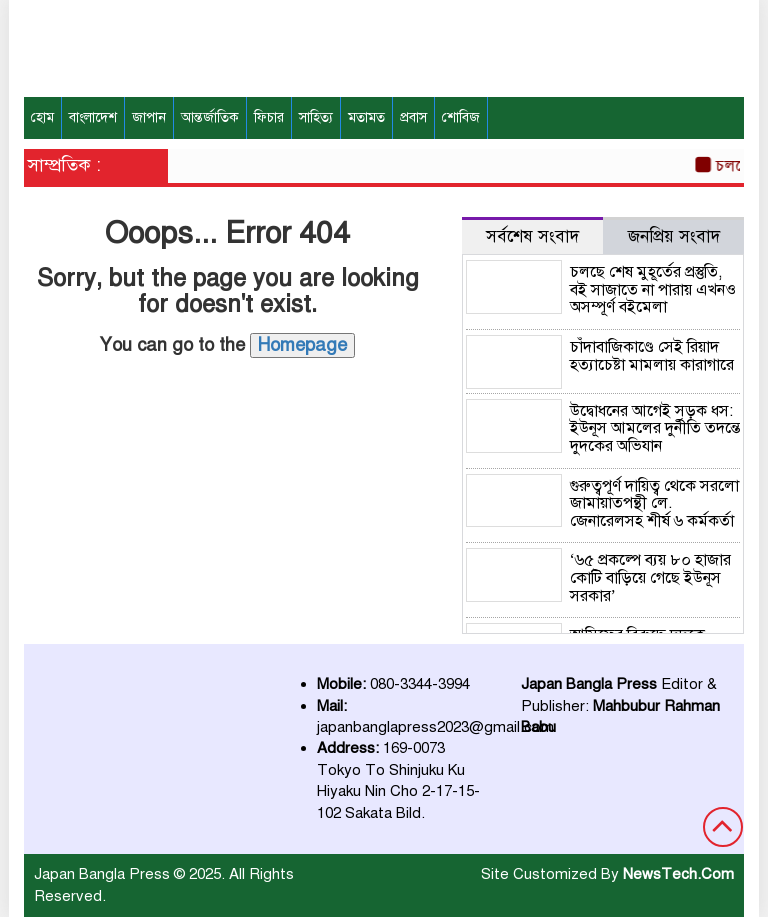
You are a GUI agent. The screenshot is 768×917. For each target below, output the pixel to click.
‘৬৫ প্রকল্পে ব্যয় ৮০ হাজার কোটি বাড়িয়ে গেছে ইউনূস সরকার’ (650, 577)
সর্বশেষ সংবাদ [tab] (532, 236)
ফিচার (269, 117)
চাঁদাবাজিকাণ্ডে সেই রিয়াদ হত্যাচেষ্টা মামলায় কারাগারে (652, 356)
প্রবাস (413, 117)
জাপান (149, 117)
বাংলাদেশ (93, 117)
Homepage (302, 345)
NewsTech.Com (678, 874)
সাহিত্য (316, 117)
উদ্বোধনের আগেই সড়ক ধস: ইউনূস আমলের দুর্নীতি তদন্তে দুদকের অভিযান (655, 428)
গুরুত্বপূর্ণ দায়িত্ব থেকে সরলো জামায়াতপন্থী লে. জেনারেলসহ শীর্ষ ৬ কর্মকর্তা (654, 503)
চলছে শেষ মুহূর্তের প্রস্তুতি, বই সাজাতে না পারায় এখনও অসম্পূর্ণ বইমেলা (653, 289)
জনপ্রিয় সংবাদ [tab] (674, 236)
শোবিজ (461, 117)
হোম (42, 117)
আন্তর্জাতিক (210, 117)
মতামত (366, 117)
